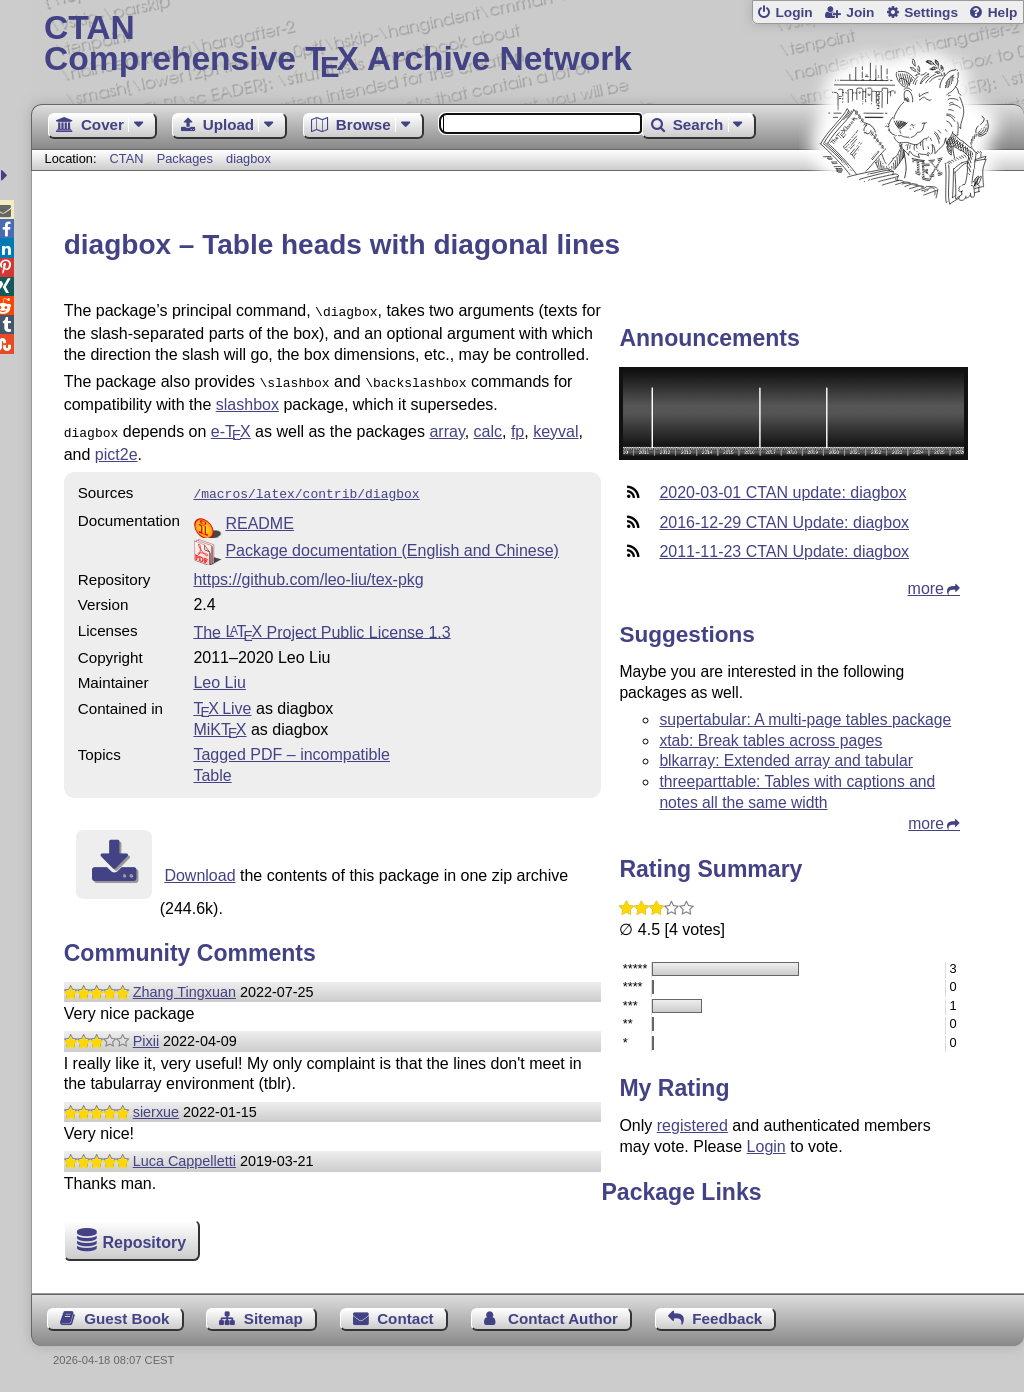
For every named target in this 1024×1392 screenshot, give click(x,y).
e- (231, 427)
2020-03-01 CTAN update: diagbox (782, 492)
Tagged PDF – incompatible (291, 746)
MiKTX (219, 721)
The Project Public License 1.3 (321, 623)
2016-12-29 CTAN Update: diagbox (784, 522)
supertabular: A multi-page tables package (805, 719)
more (926, 588)
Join (860, 12)
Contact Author (563, 1318)
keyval (555, 427)
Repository (144, 1242)
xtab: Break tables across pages (770, 740)
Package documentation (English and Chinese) (392, 542)
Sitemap (273, 1318)
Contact (405, 1318)
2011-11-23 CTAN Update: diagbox (784, 551)
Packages (187, 158)
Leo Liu (219, 674)
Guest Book (126, 1318)
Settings (931, 12)
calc (488, 427)
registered (692, 1125)
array (446, 427)
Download (199, 867)
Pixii (146, 1033)
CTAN (127, 158)
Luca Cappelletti (184, 1153)
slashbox (247, 400)
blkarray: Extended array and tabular (786, 760)
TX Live (222, 700)
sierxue (156, 1104)
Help (1003, 12)
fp (517, 427)
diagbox (248, 158)
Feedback (727, 1318)
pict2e (116, 448)
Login (793, 12)
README (259, 515)
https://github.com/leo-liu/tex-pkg (308, 571)
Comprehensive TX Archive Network (527, 45)
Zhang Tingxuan (184, 984)
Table (212, 767)
